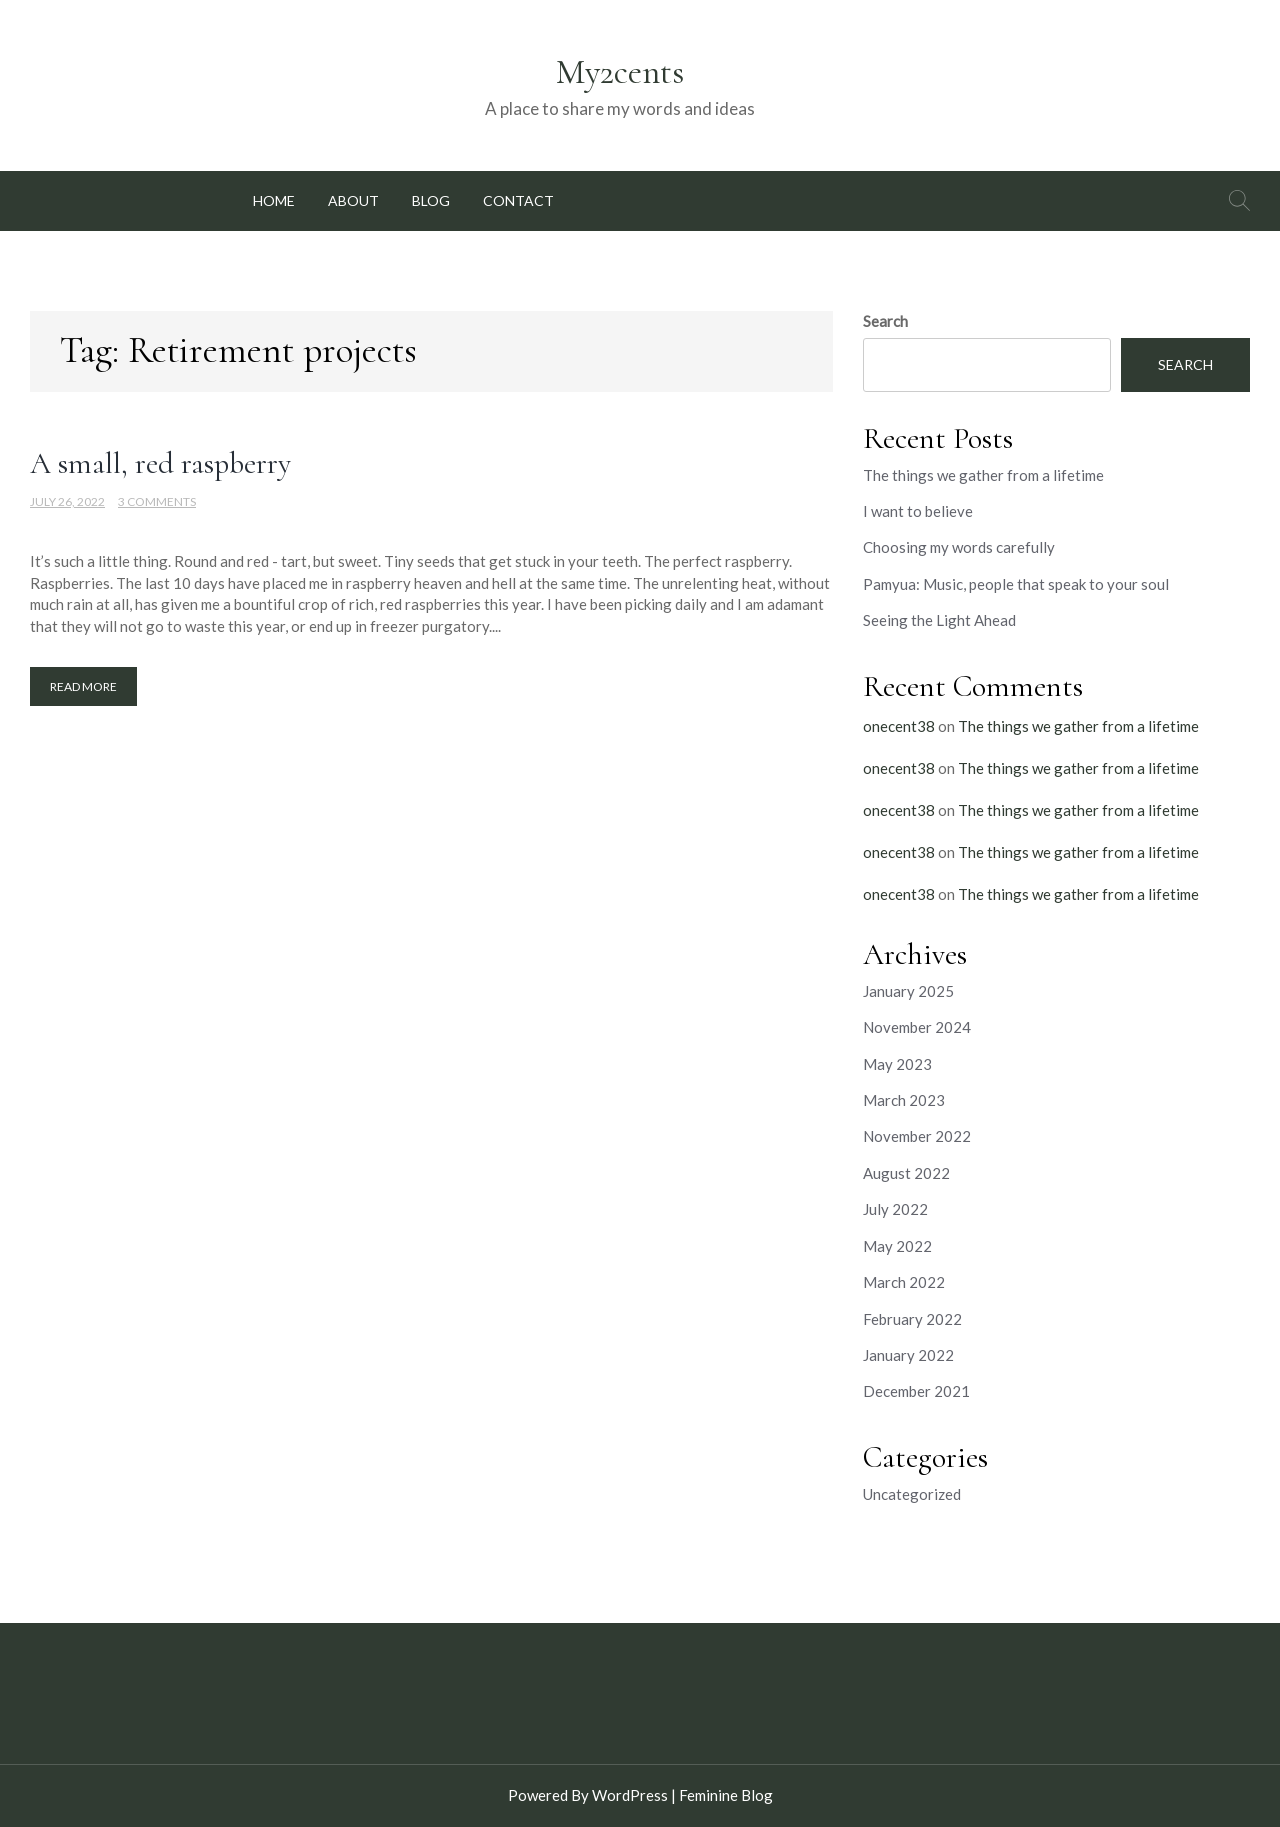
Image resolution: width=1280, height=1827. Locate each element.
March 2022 (904, 1282)
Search (885, 321)
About (353, 200)
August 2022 (906, 1173)
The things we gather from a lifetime (983, 475)
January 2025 (908, 991)
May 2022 (897, 1246)
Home (274, 200)
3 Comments (157, 501)
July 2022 (895, 1209)
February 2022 (912, 1319)
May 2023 (897, 1064)
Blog (431, 200)
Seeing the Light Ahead (939, 620)
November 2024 (917, 1027)
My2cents (620, 72)
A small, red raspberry (160, 463)
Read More (83, 686)
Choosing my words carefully (959, 547)
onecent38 (899, 726)
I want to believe (918, 511)
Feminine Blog (726, 1795)
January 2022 (908, 1355)
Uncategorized (912, 1494)
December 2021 (916, 1391)
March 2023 (904, 1100)
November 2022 (917, 1136)
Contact (518, 200)
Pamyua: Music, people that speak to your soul (1016, 584)
